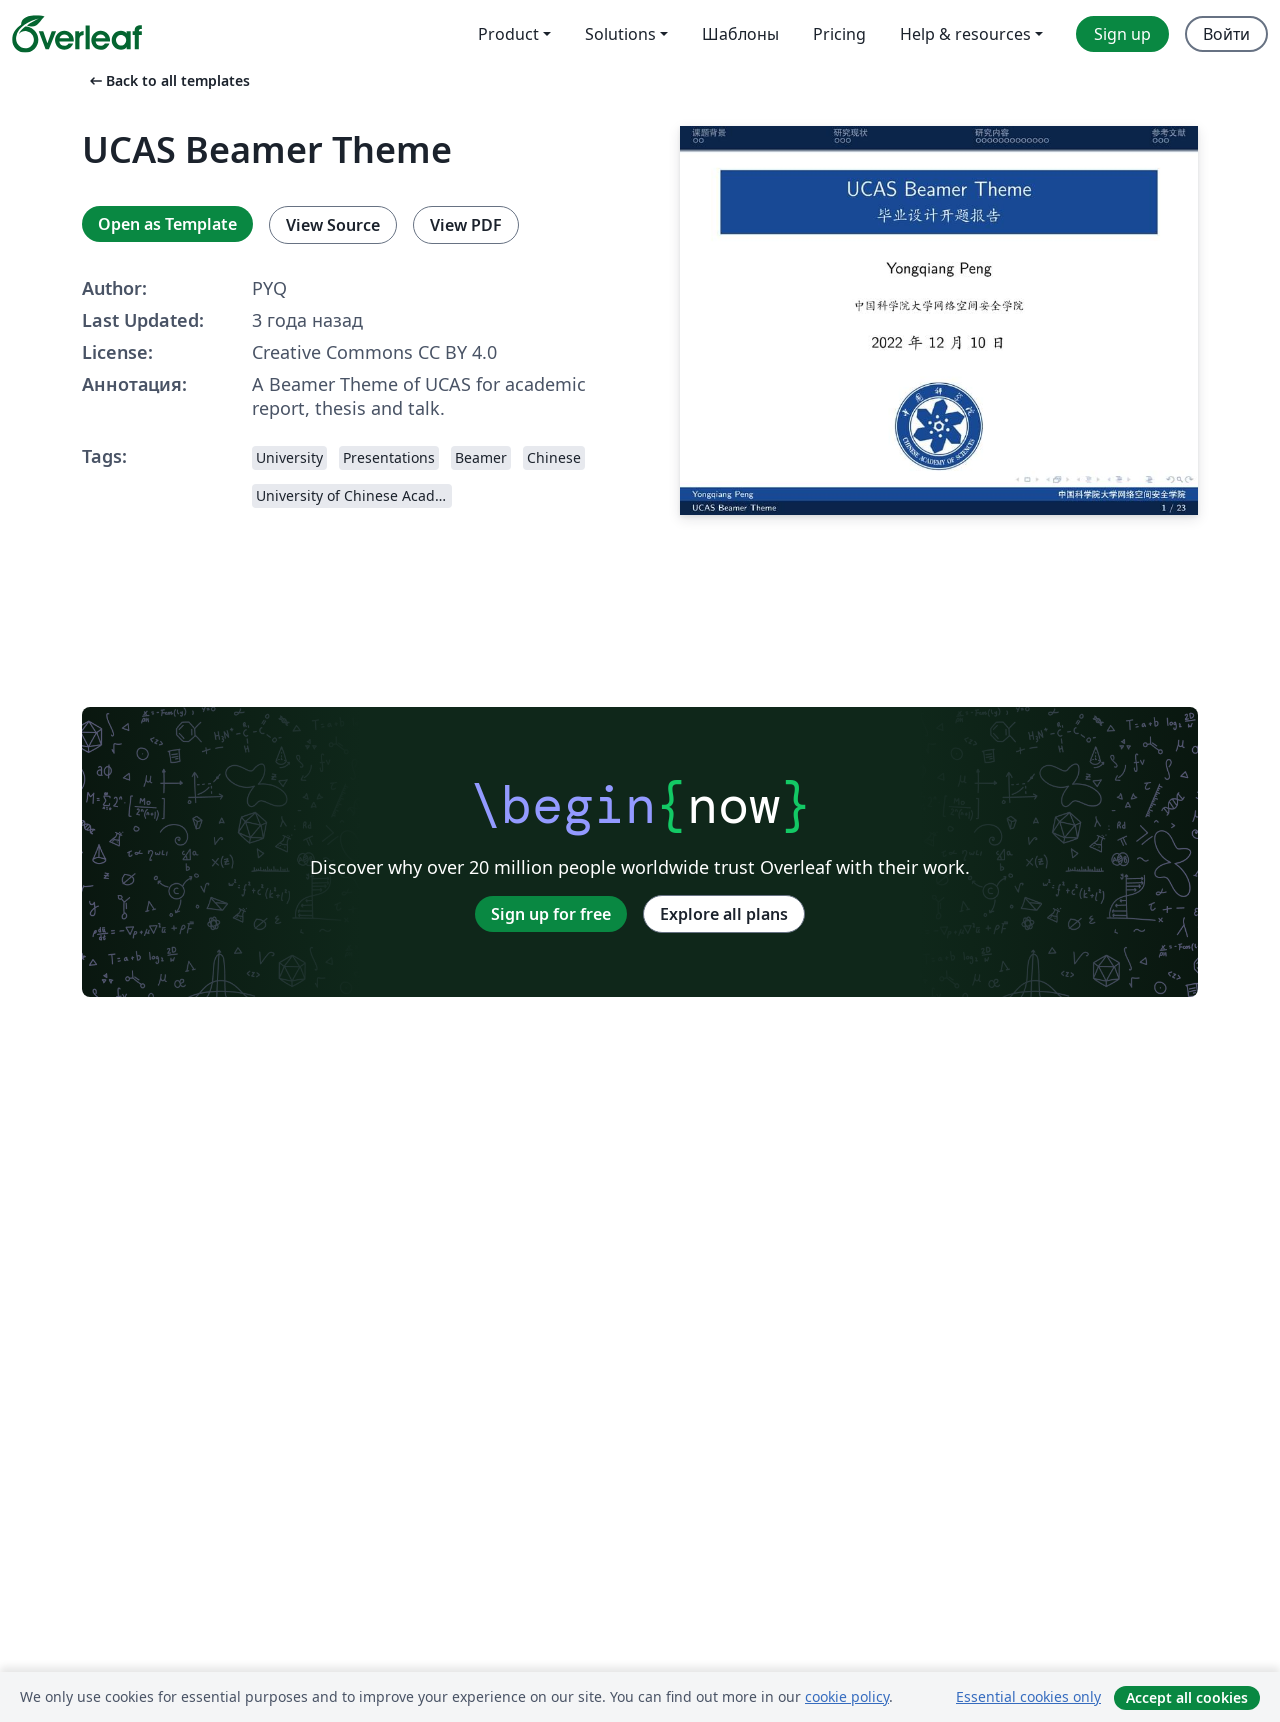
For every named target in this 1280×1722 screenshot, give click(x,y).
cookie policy (847, 1696)
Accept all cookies (1187, 1697)
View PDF (466, 225)
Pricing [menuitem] (839, 34)
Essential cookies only (1028, 1696)
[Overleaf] (77, 34)
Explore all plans (724, 914)
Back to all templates (168, 80)
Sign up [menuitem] (1122, 34)
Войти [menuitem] (1226, 34)
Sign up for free (551, 914)
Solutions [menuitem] (620, 34)
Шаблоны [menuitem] (740, 34)
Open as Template (167, 224)
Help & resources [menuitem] (965, 34)
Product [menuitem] (508, 34)
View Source (333, 225)
